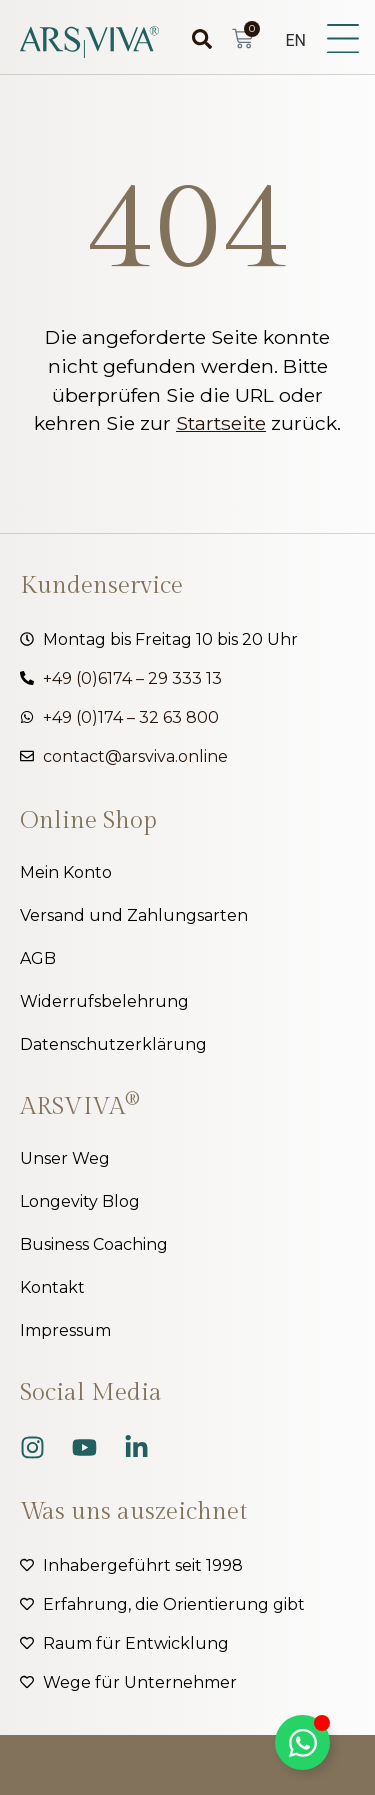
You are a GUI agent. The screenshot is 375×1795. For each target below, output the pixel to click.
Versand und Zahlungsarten (134, 915)
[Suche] (207, 39)
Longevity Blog (80, 1201)
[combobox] (179, 39)
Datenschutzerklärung (113, 1044)
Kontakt (52, 1287)
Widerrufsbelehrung (104, 1001)
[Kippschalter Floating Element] (302, 1742)
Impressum (65, 1330)
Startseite (221, 423)
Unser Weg (65, 1158)
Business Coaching (94, 1244)
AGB (38, 958)
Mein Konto (66, 872)
